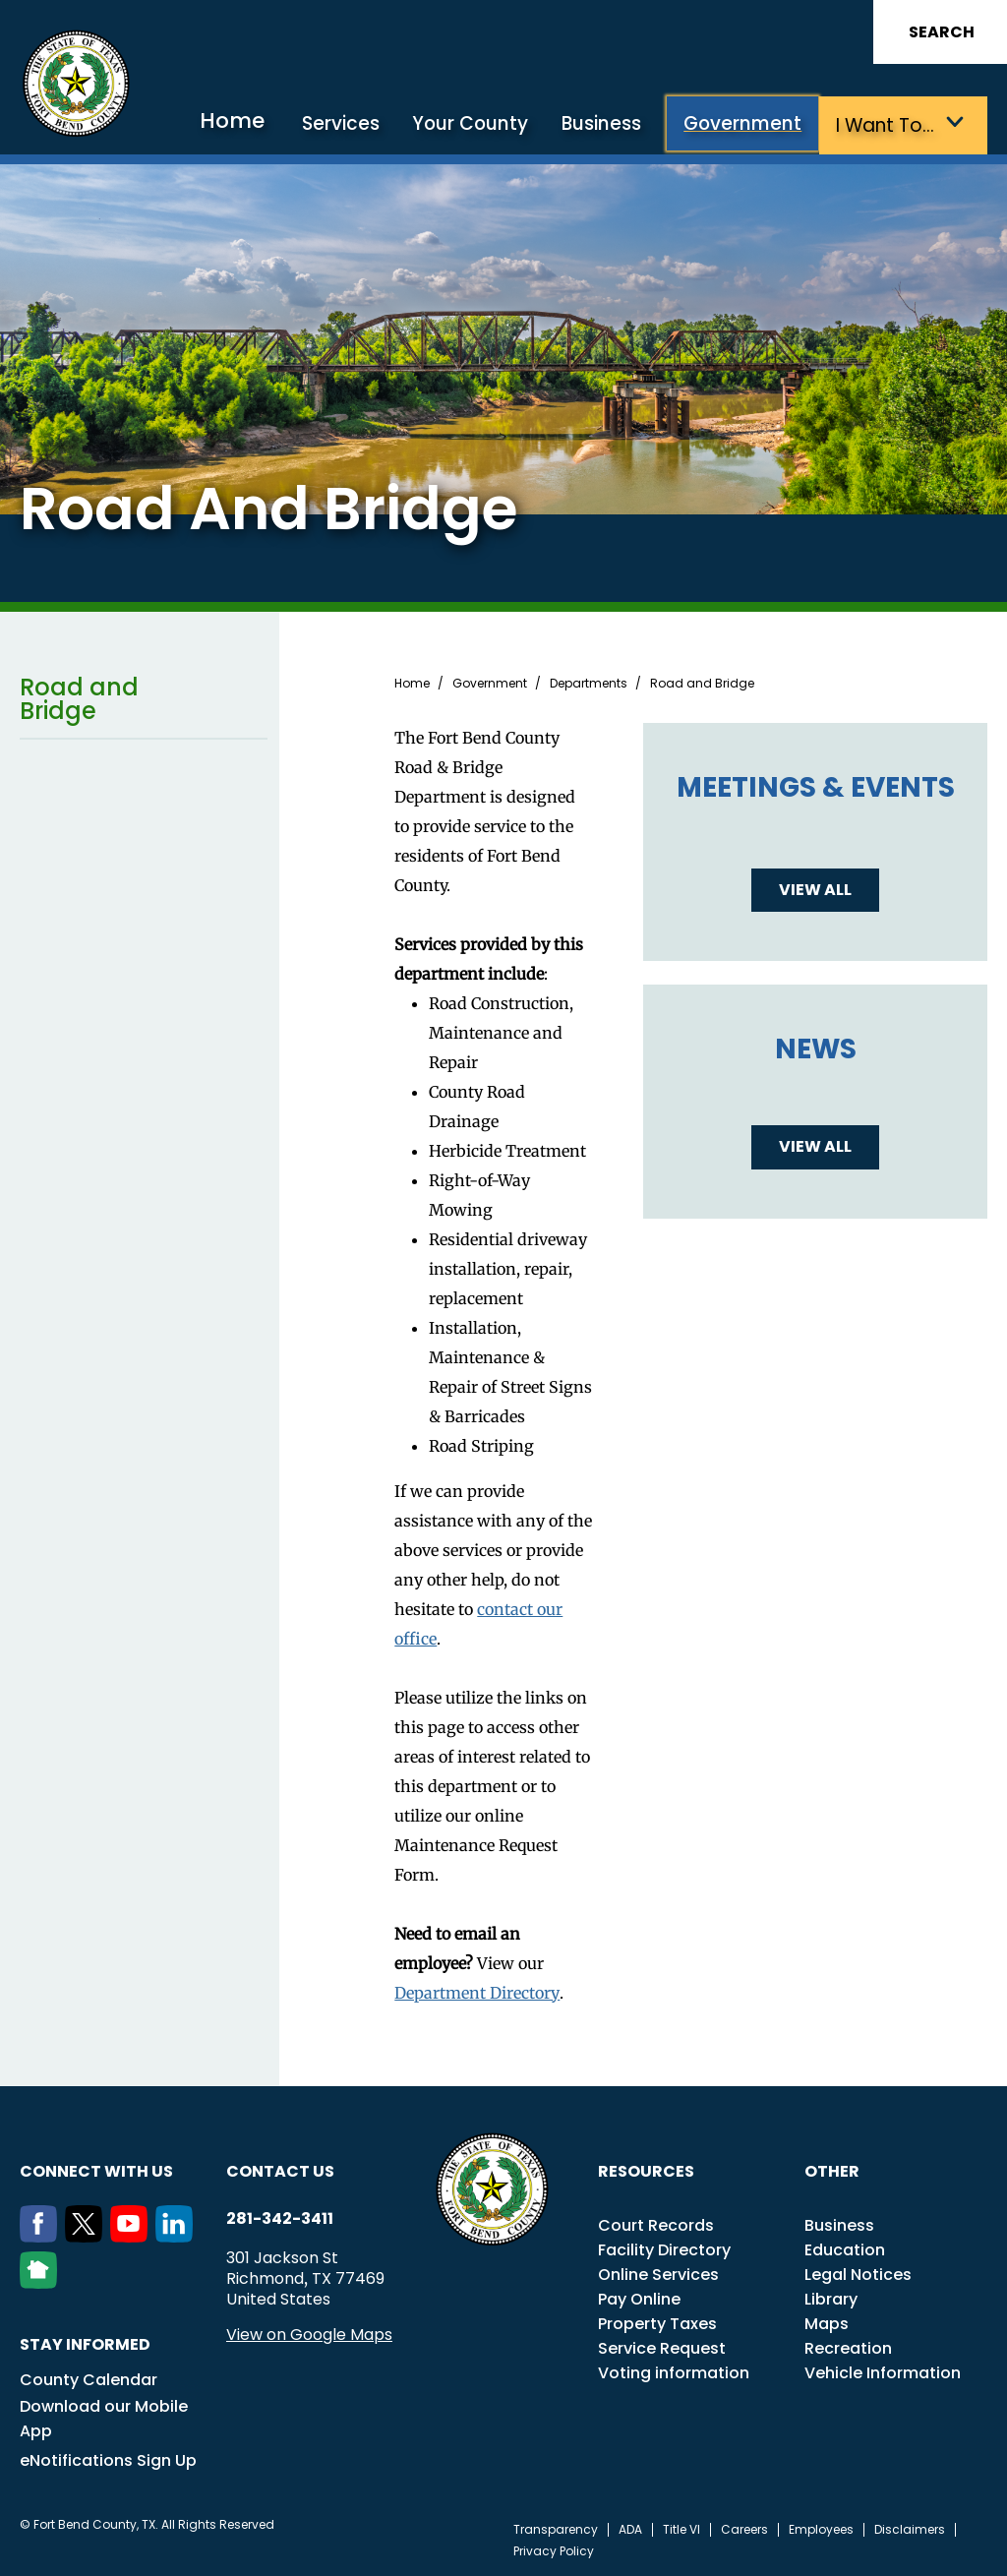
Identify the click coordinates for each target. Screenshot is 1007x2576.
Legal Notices (858, 2273)
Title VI (681, 2529)
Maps (826, 2322)
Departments (588, 682)
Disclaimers (909, 2529)
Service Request (662, 2347)
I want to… (887, 125)
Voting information (673, 2372)
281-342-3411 (279, 2218)
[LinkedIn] (178, 2236)
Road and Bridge (143, 698)
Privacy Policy (553, 2550)
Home (245, 122)
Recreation (848, 2347)
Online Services (658, 2273)
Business (607, 125)
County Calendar (88, 2378)
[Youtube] (132, 2236)
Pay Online (639, 2298)
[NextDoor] (42, 2282)
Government (747, 125)
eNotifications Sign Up (108, 2459)
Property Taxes (657, 2322)
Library (831, 2298)
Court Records (656, 2224)
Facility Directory (664, 2249)
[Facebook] (42, 2236)
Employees (821, 2529)
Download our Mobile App (104, 2417)
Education (844, 2249)
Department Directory (477, 1992)
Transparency (555, 2529)
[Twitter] (87, 2236)
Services (351, 125)
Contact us (280, 2170)
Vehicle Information (882, 2372)
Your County (479, 125)
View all (815, 888)
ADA (630, 2529)
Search (942, 32)
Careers (744, 2529)
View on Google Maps (309, 2333)
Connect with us (96, 2170)
